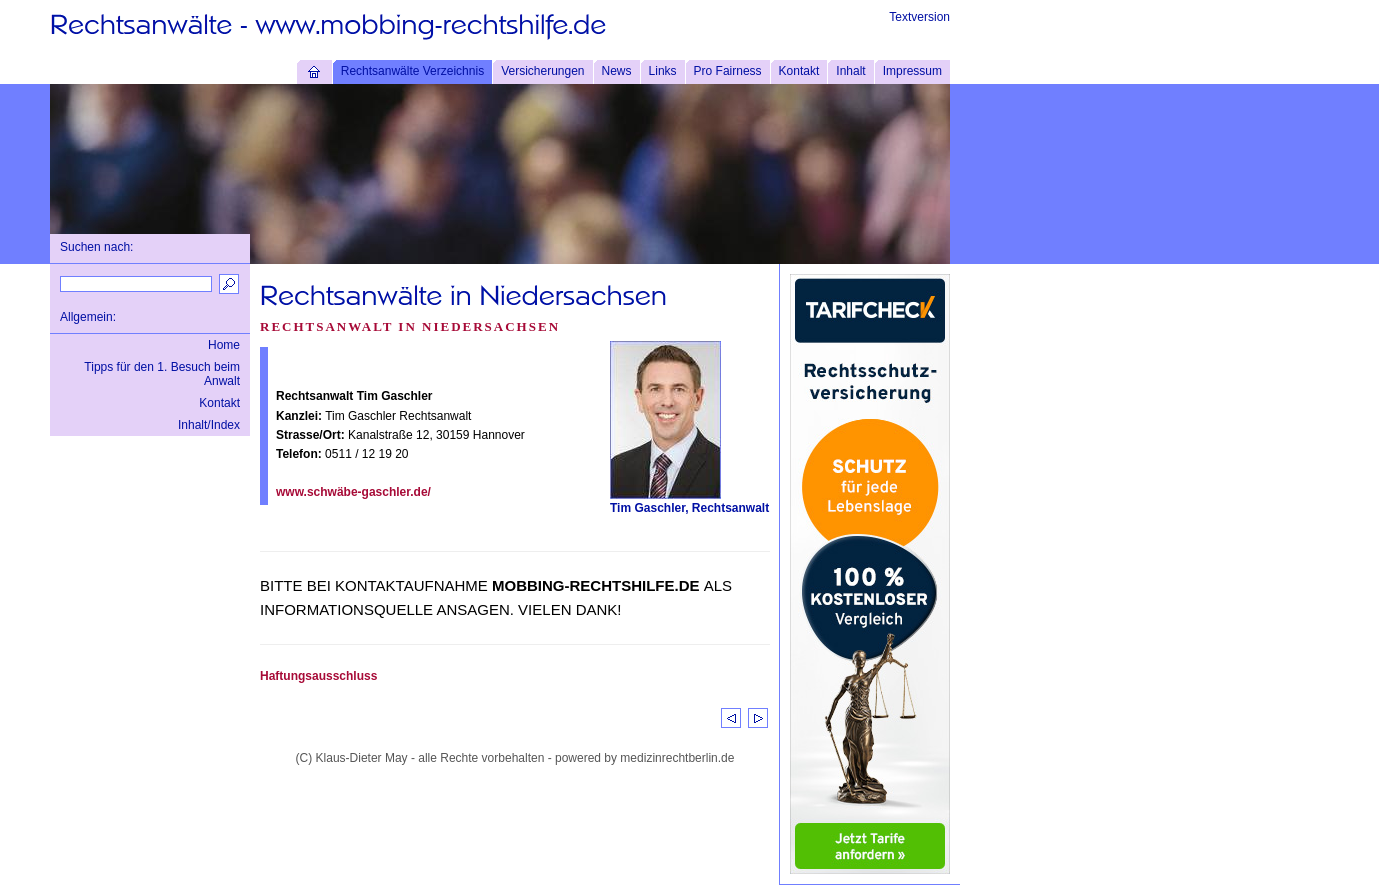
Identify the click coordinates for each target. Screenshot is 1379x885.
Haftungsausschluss (318, 676)
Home (224, 345)
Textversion (919, 17)
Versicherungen (542, 71)
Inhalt (850, 71)
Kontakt (799, 71)
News (617, 71)
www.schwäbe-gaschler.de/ (353, 492)
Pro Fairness (728, 71)
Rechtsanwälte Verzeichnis (412, 71)
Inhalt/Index (209, 425)
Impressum (912, 71)
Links (663, 71)
